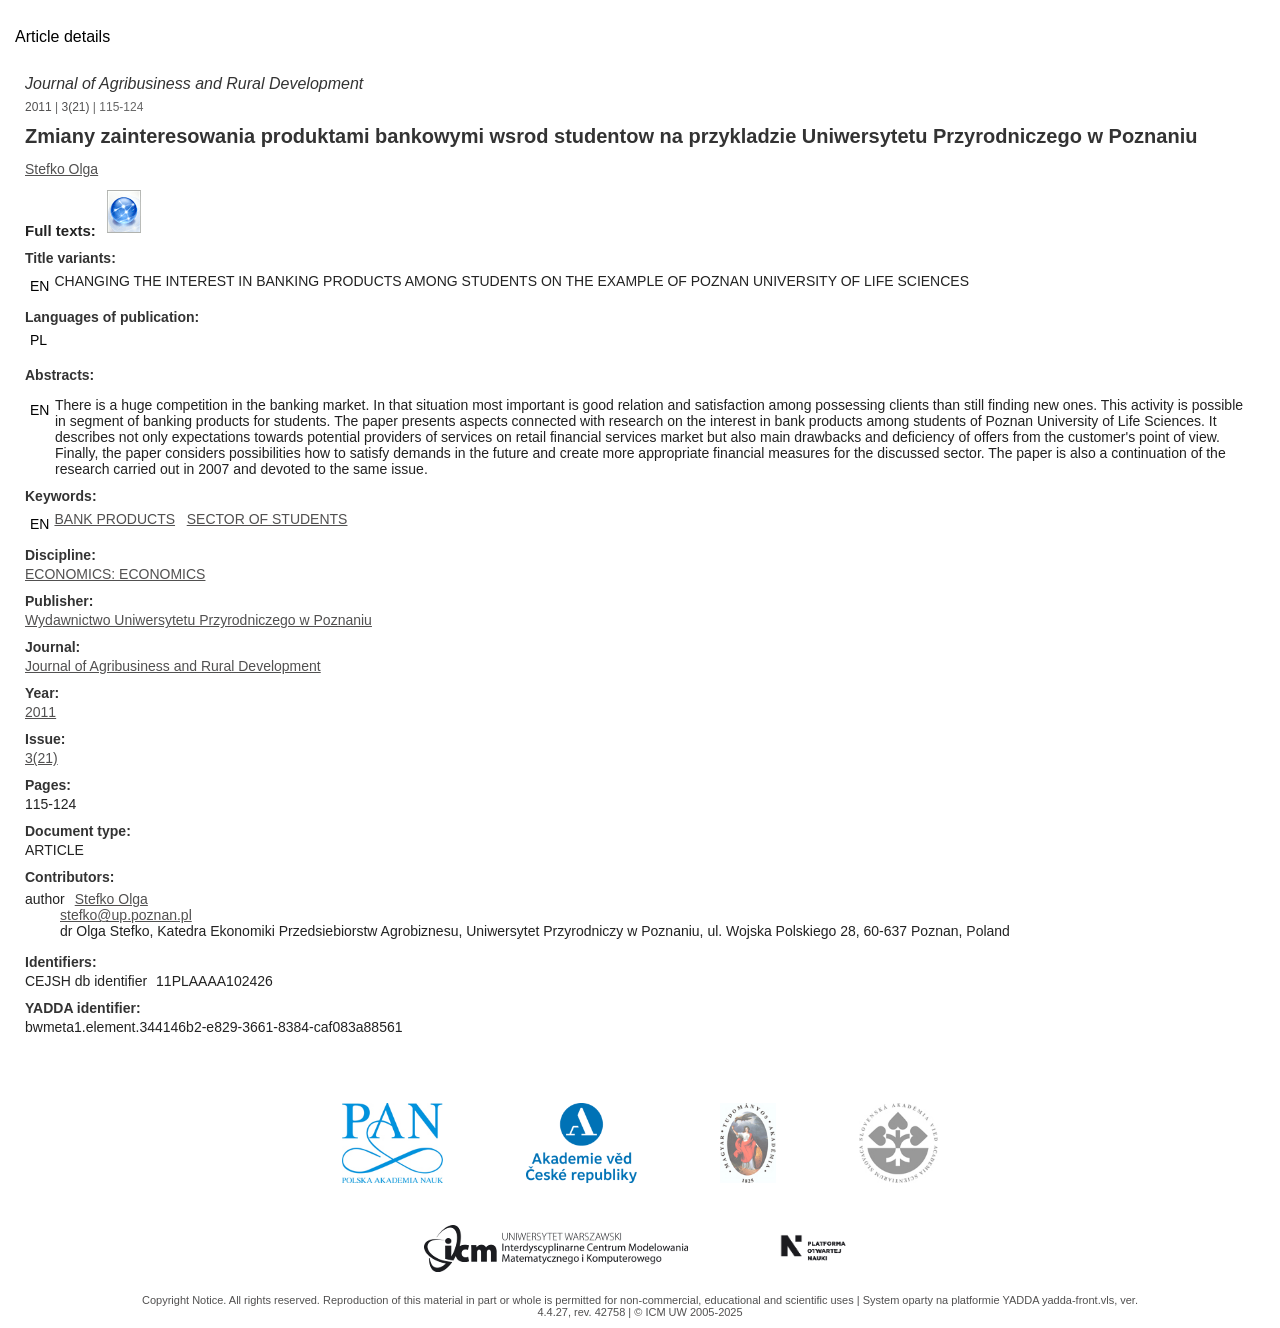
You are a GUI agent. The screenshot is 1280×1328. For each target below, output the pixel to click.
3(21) (76, 107)
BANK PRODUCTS (114, 519)
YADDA (1022, 1300)
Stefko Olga (61, 169)
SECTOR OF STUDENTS (267, 519)
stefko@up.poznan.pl (126, 915)
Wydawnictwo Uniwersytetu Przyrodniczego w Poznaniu (198, 620)
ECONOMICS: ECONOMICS (115, 574)
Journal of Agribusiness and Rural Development (194, 83)
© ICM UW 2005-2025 (688, 1312)
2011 (38, 107)
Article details (62, 36)
